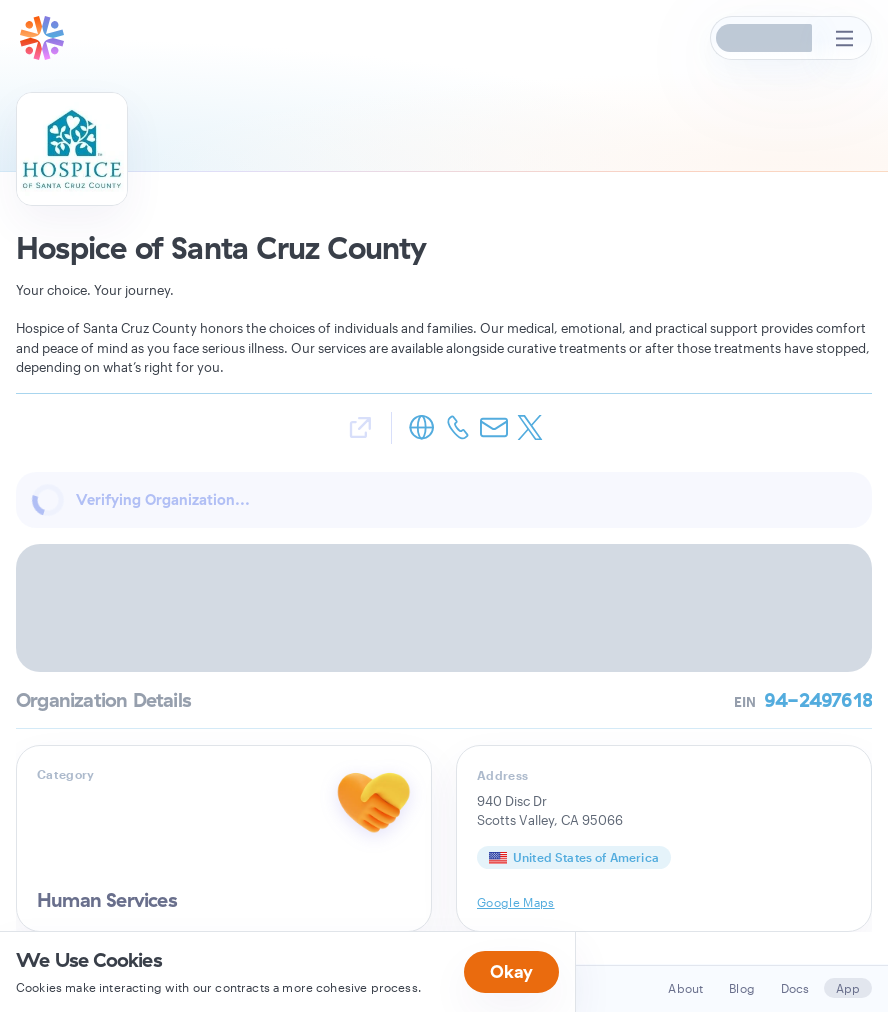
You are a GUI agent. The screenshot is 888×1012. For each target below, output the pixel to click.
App (848, 988)
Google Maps (516, 902)
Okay (511, 971)
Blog (742, 988)
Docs (795, 988)
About (685, 988)
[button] (765, 38)
